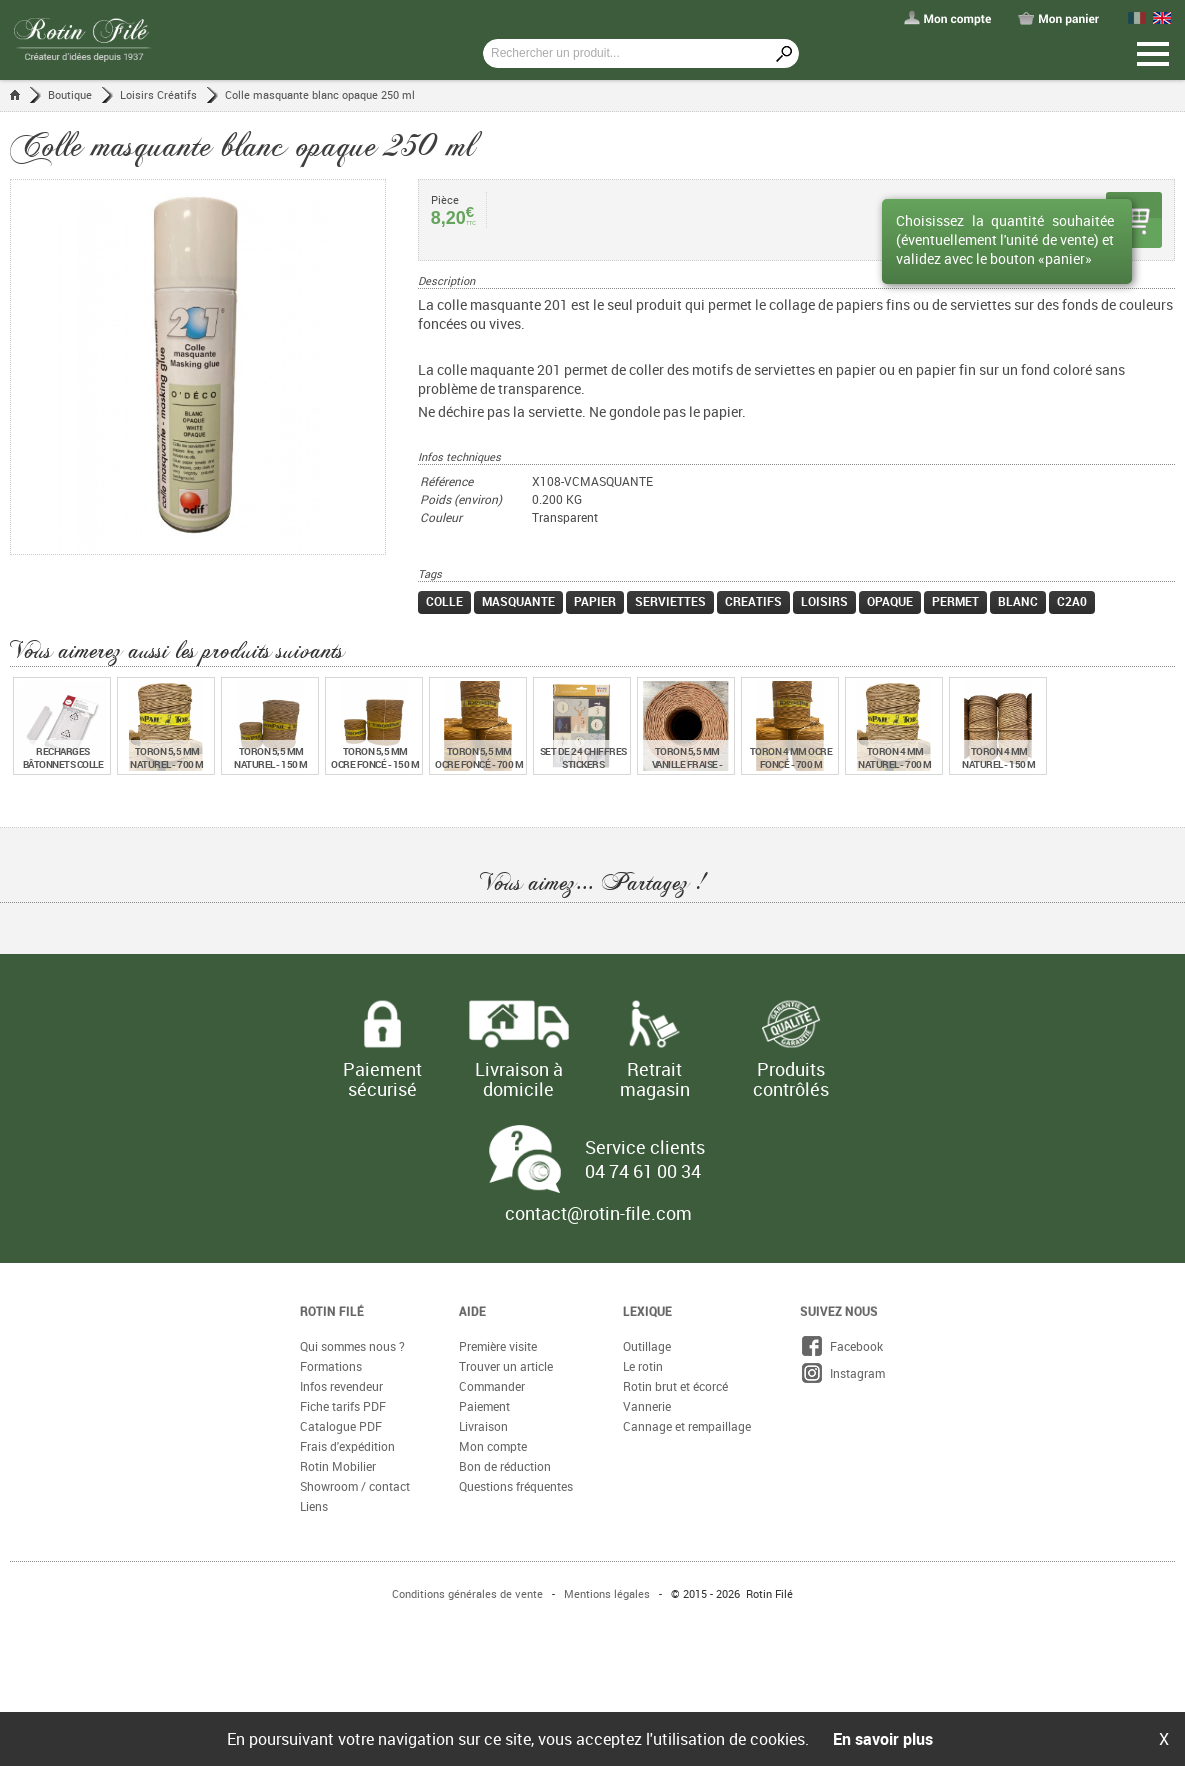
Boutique (70, 94)
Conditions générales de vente (467, 1593)
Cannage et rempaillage (687, 1426)
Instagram (842, 1373)
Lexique (647, 1311)
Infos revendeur (341, 1386)
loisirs (824, 601)
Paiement (484, 1406)
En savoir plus (883, 1739)
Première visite (498, 1346)
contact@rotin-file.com (598, 1213)
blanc (1018, 601)
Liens (314, 1506)
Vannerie (647, 1406)
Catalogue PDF (341, 1426)
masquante (518, 601)
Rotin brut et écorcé (675, 1386)
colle (444, 601)
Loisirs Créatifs (158, 94)
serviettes (670, 601)
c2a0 (1072, 601)
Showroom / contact (355, 1486)
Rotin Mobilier (338, 1466)
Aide (472, 1311)
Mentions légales (607, 1593)
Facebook (841, 1346)
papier (595, 601)
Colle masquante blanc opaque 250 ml (320, 94)
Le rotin (643, 1366)
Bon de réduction (505, 1466)
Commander (492, 1386)
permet (955, 601)
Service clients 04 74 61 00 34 (645, 1159)
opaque (890, 601)
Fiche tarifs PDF (343, 1406)
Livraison (483, 1426)
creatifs (753, 601)
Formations (331, 1366)
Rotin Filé (332, 1311)
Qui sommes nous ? (352, 1346)
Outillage (647, 1346)
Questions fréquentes (516, 1486)
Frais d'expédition (347, 1446)
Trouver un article (506, 1366)
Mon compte (493, 1446)
